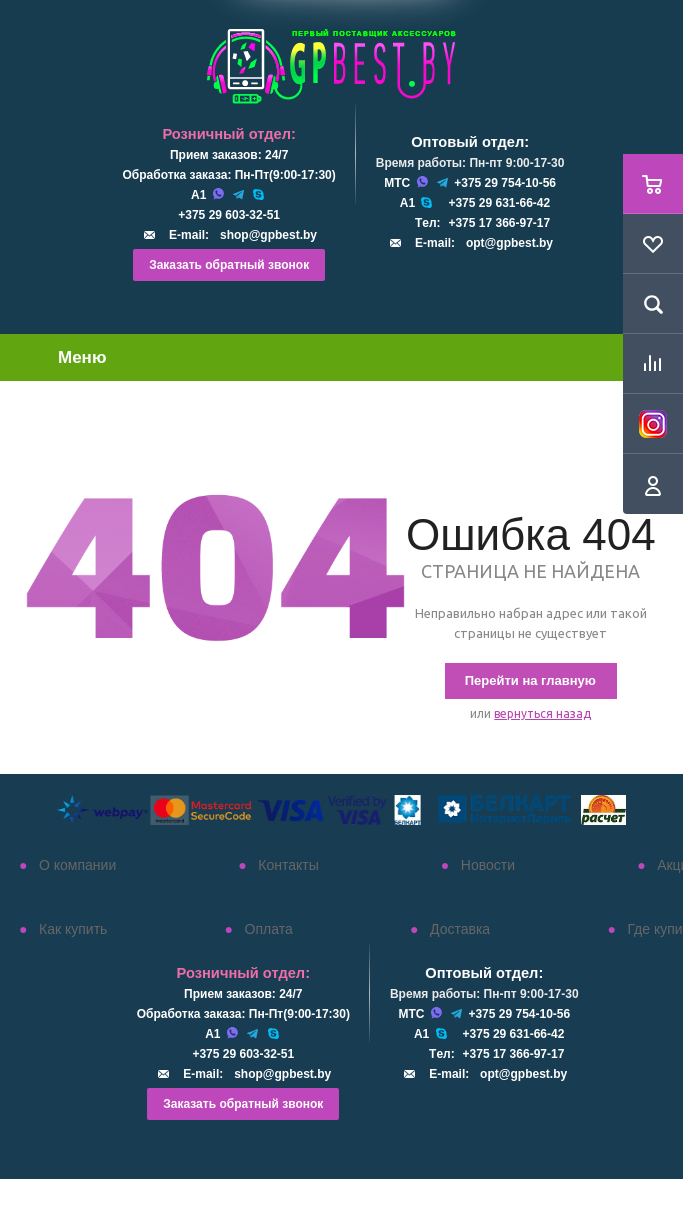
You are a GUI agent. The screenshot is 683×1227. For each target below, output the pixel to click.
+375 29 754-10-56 (505, 183)
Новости (488, 865)
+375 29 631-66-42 (499, 203)
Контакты (288, 865)
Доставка (460, 929)
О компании (77, 865)
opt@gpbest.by (509, 243)
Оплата (269, 929)
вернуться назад (542, 713)
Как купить (73, 929)
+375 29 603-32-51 (229, 215)
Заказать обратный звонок (229, 265)
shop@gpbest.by (268, 235)
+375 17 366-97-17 (499, 223)
